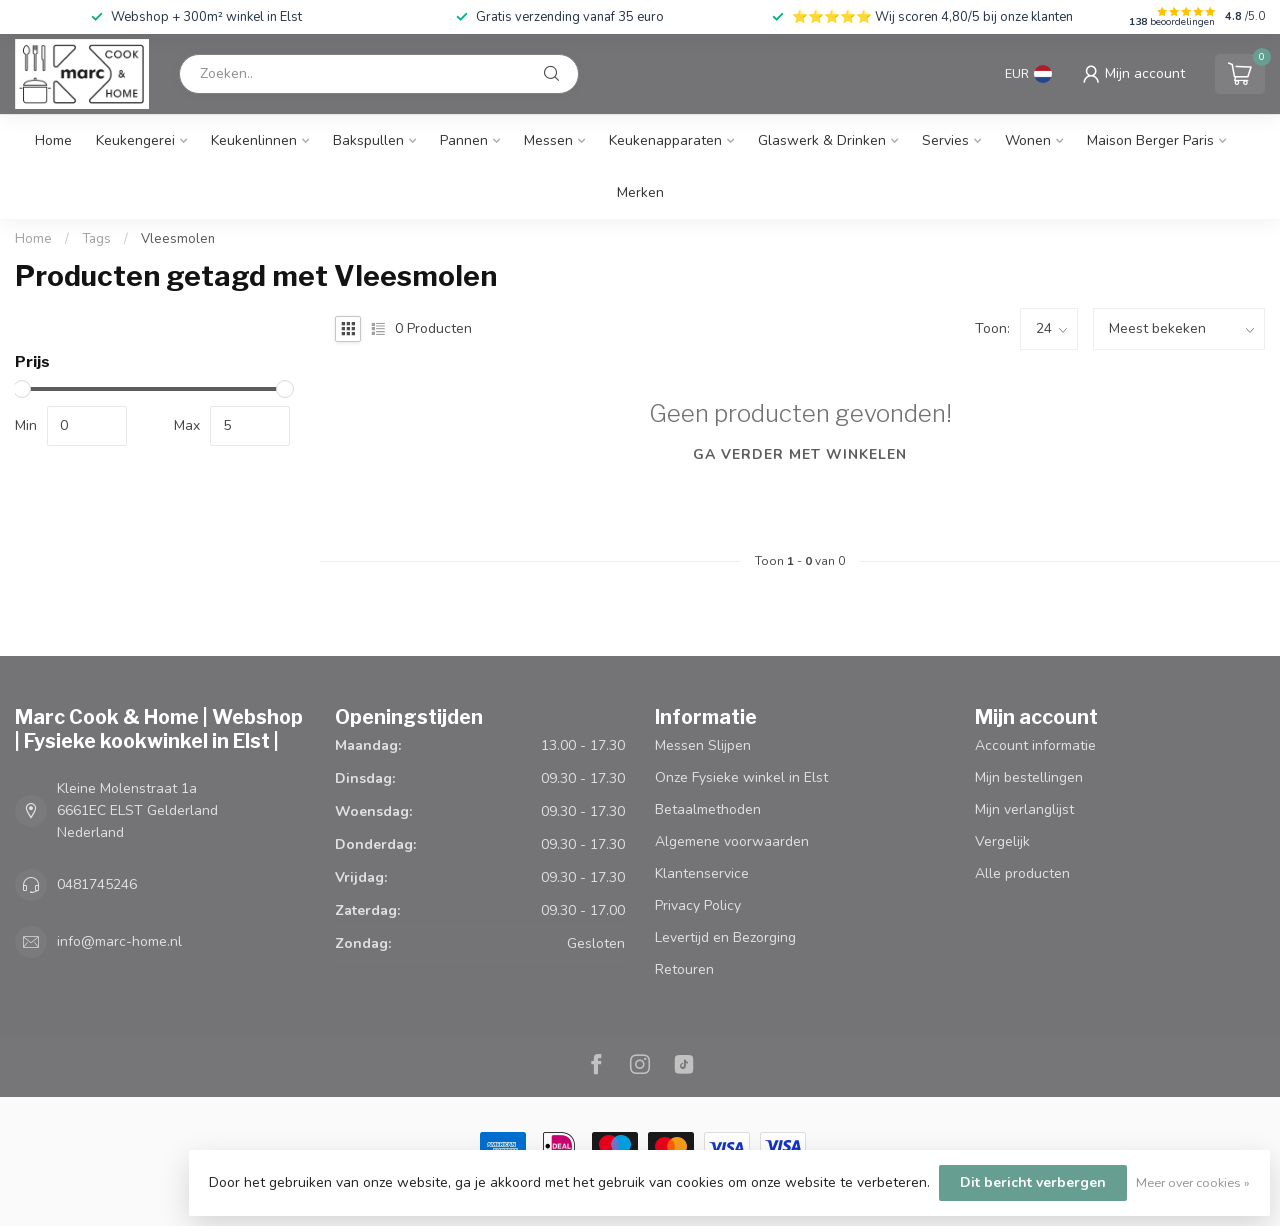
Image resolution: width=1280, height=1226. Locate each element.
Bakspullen (368, 140)
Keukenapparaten (665, 140)
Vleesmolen (178, 239)
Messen (548, 140)
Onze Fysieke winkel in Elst (741, 777)
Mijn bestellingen (1029, 777)
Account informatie (1035, 745)
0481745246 (97, 884)
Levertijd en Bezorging (725, 937)
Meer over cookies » (1193, 1182)
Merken (640, 192)
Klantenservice (702, 873)
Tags (96, 239)
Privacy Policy (698, 905)
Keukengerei (135, 140)
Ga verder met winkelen (800, 454)
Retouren (684, 969)
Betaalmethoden (708, 809)
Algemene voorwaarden (732, 841)
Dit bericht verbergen (1033, 1182)
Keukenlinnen (254, 140)
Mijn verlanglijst (1024, 809)
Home (53, 140)
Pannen (464, 140)
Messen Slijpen (703, 745)
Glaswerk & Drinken (822, 140)
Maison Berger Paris (1150, 140)
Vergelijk (1002, 841)
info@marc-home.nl (119, 941)
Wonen (1028, 140)
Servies (945, 140)
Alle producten (1022, 873)
